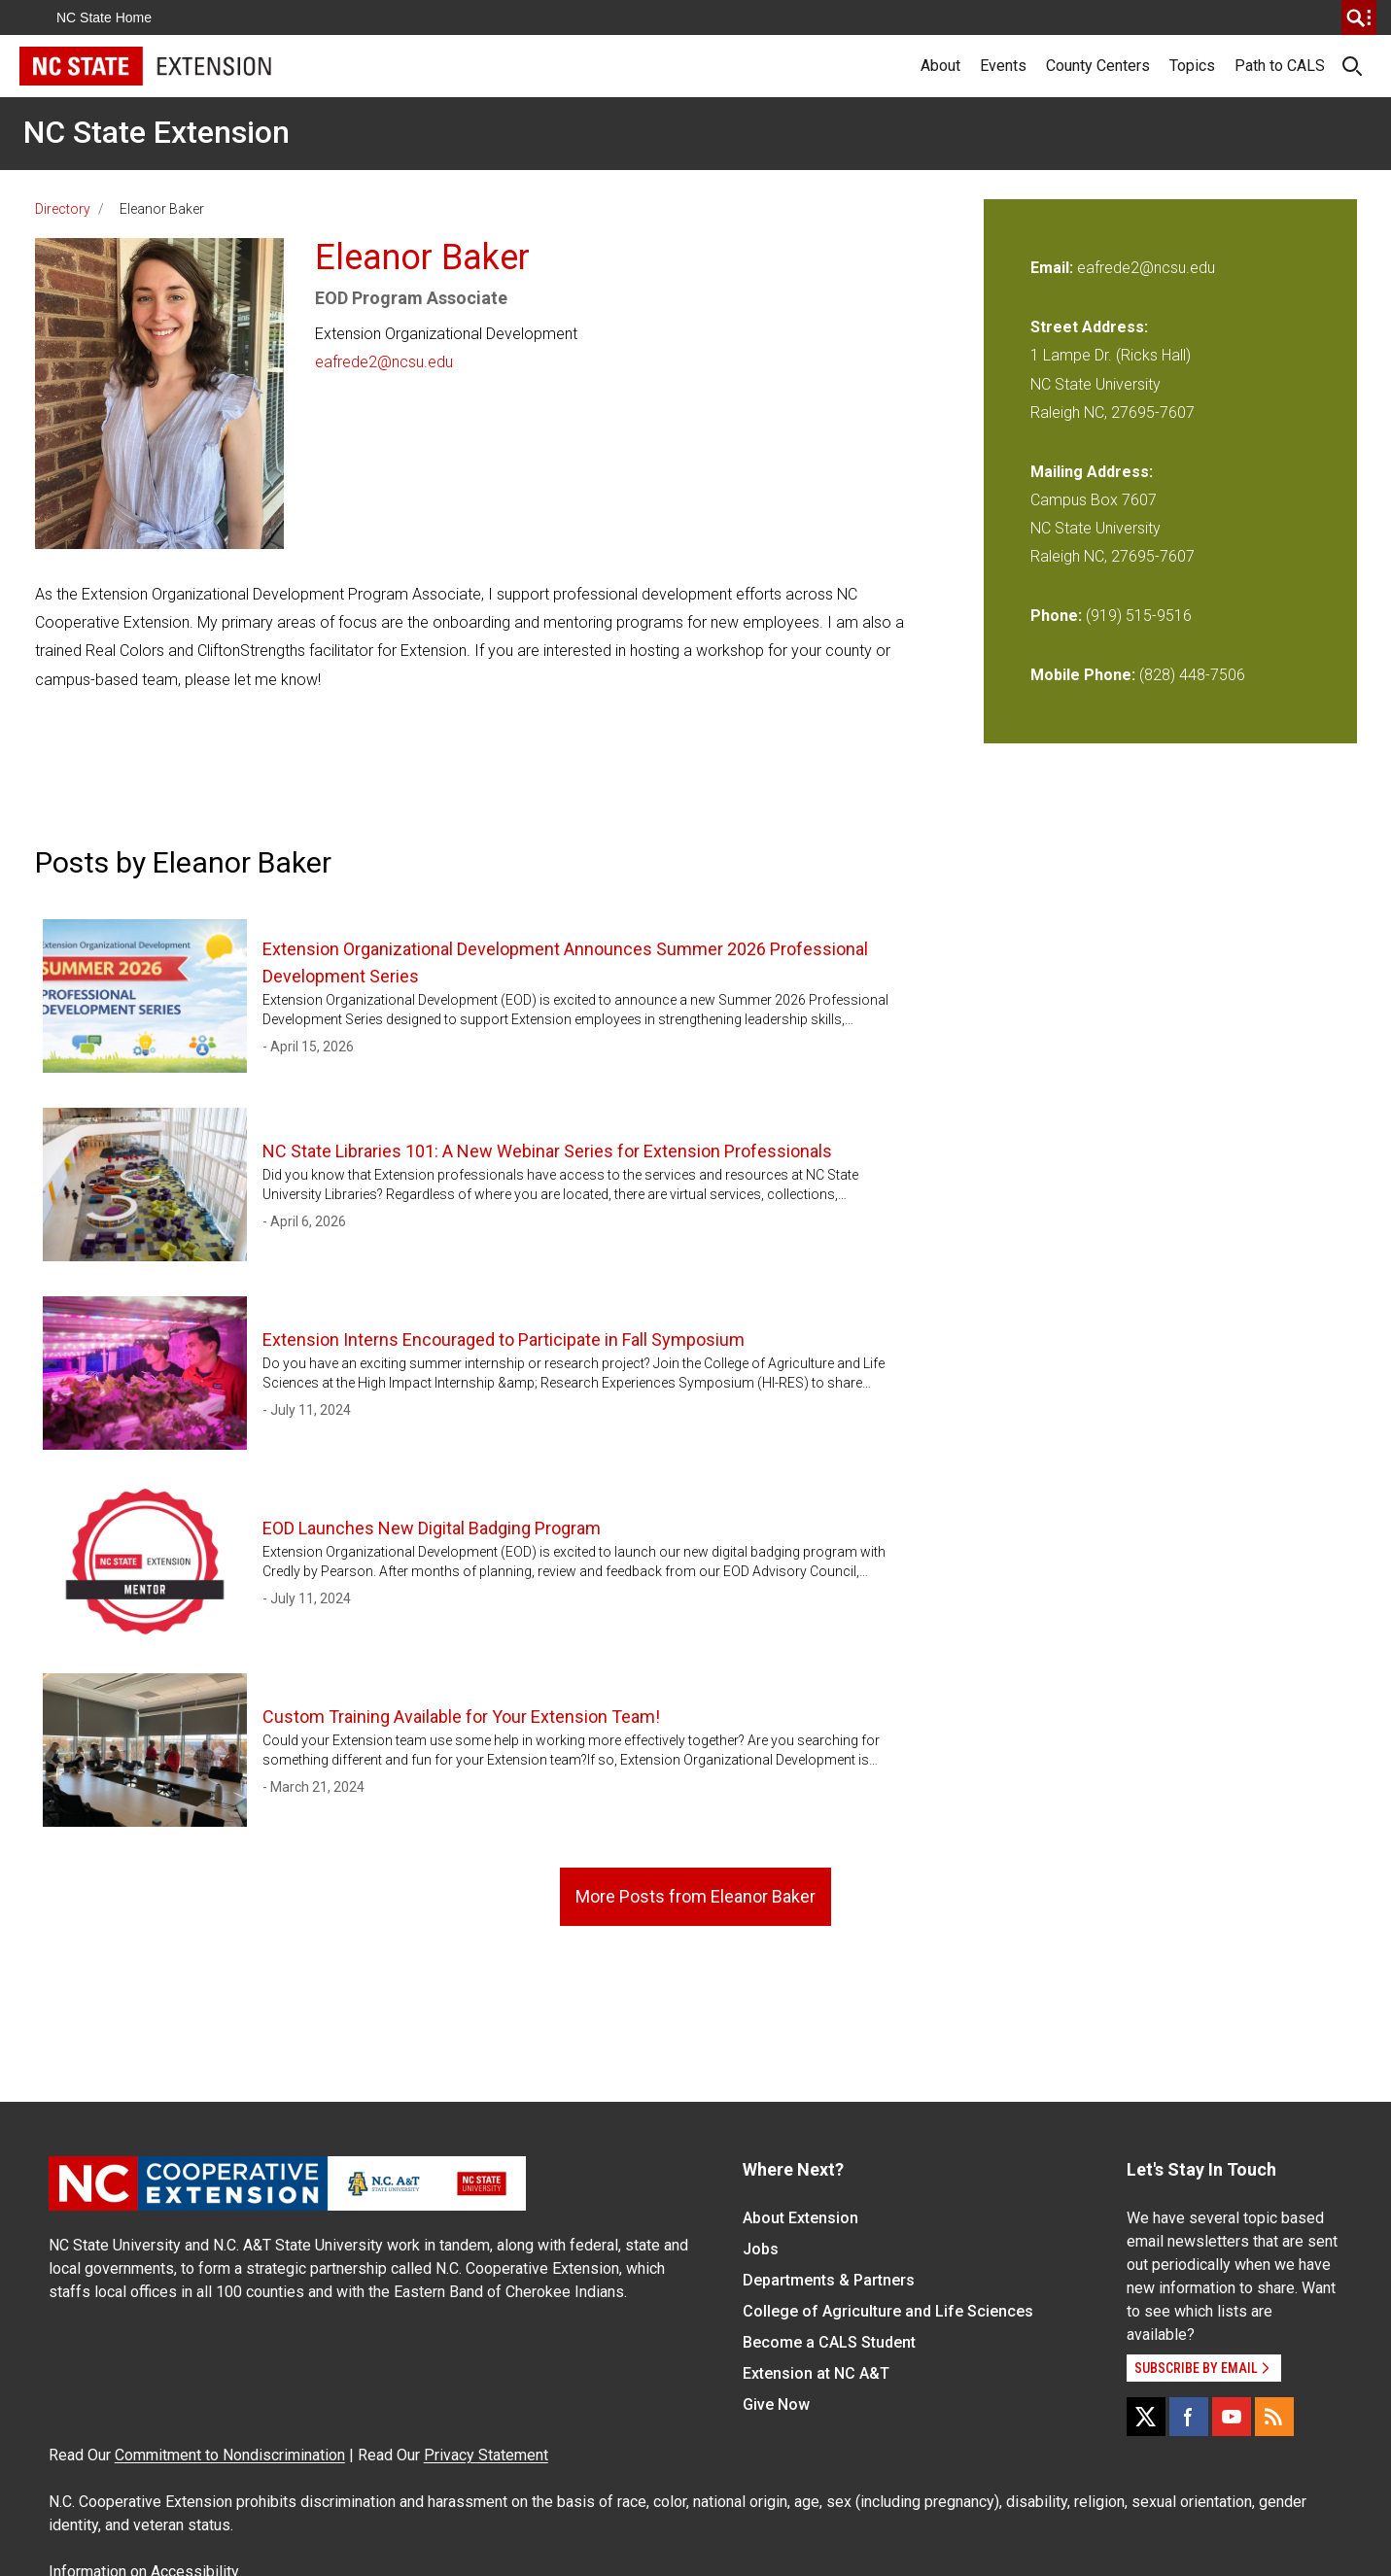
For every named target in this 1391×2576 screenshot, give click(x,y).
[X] (1146, 2416)
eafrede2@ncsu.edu (384, 362)
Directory (62, 209)
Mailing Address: (1091, 472)
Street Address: (1089, 327)
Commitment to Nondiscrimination (230, 2455)
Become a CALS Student (829, 2342)
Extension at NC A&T (816, 2373)
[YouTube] (1231, 2416)
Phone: (1056, 615)
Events (1003, 65)
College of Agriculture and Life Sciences (888, 2311)
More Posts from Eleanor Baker (695, 1896)
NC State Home (104, 17)
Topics (1192, 65)
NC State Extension (156, 132)
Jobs (761, 2249)
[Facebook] (1188, 2416)
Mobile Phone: (1082, 675)
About (940, 65)
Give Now (776, 2404)
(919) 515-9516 (1139, 615)
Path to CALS (1280, 65)
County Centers (1098, 65)
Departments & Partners (829, 2280)
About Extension (800, 2218)
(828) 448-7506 (1192, 675)
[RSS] (1274, 2416)
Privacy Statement (486, 2455)
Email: (1053, 267)
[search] (1358, 17)
